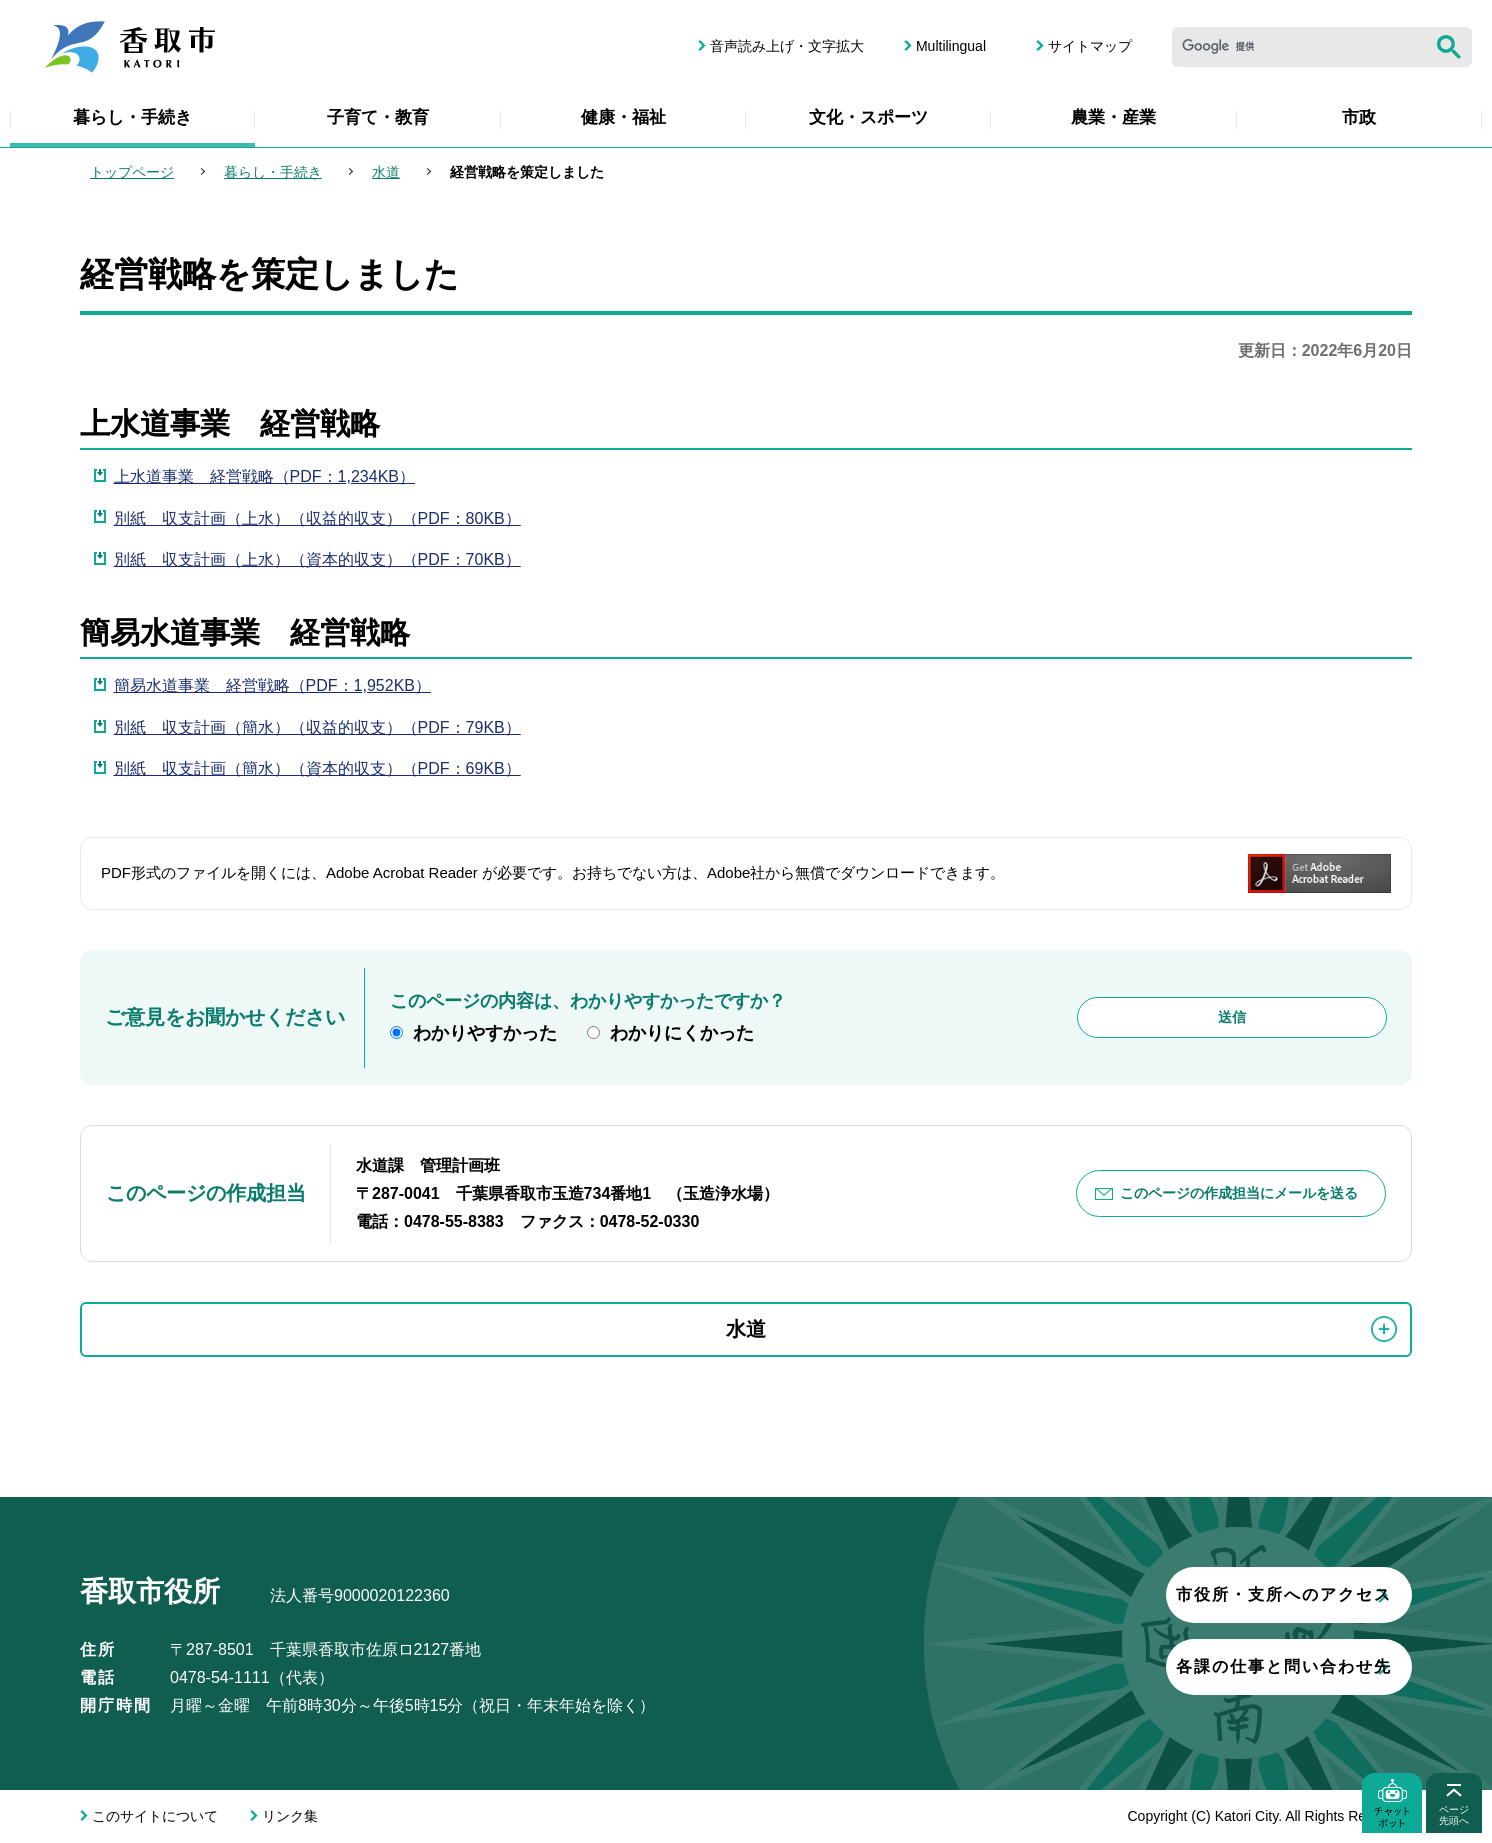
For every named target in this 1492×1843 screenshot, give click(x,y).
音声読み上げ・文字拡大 (787, 46)
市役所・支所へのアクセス (1167, 1594)
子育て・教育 (378, 117)
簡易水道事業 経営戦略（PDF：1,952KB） (272, 685)
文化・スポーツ (868, 117)
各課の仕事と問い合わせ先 (1167, 1666)
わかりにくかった (682, 1033)
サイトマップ (1090, 46)
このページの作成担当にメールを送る (1239, 1193)
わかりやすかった (485, 1033)
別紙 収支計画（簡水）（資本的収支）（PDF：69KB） (317, 768)
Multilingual (951, 46)
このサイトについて (155, 1816)
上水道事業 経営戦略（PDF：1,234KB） (264, 476)
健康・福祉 (623, 117)
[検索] (1299, 47)
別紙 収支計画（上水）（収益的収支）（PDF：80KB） (317, 518)
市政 (1359, 117)
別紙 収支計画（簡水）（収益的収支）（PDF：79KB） (317, 727)
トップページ (132, 172)
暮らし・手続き (132, 117)
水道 (386, 172)
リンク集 (290, 1816)
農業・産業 (1113, 117)
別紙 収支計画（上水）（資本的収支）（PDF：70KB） (317, 559)
